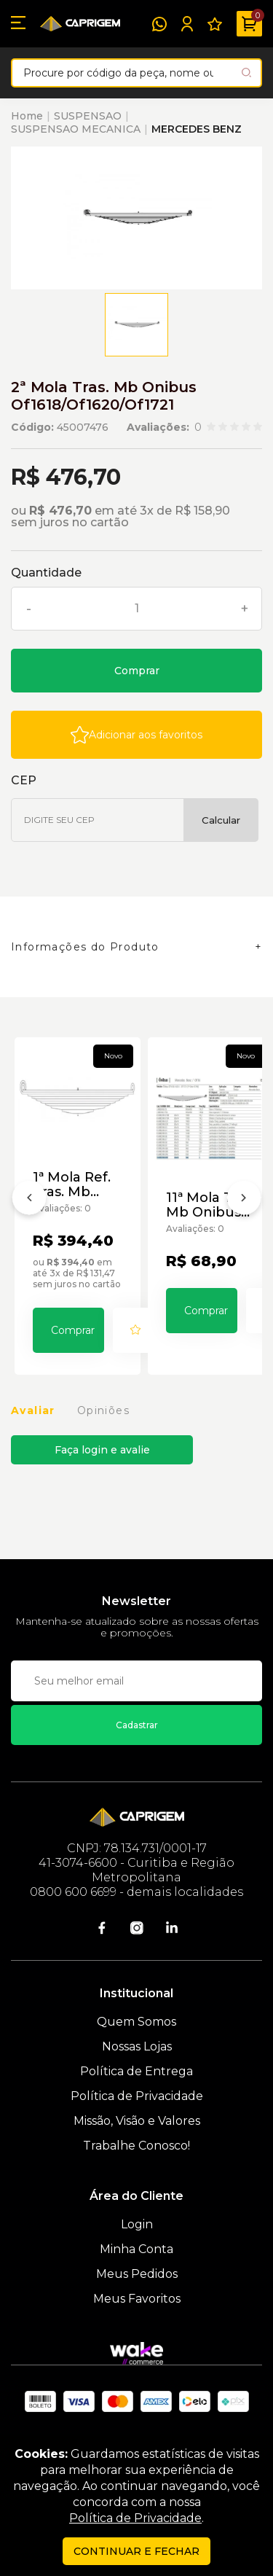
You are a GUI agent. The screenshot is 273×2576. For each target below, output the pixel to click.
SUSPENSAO (88, 115)
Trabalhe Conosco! (136, 2145)
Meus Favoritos (137, 2299)
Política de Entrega (136, 2071)
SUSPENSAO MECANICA (76, 129)
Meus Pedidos (137, 2274)
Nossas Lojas (137, 2046)
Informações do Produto (85, 946)
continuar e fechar (136, 2551)
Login (137, 2224)
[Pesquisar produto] (246, 72)
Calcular (221, 820)
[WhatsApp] (159, 24)
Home (27, 115)
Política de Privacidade (137, 2096)
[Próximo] (243, 1200)
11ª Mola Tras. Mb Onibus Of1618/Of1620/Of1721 (211, 1204)
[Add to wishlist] (136, 735)
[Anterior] (29, 1200)
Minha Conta (136, 2249)
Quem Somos (136, 2022)
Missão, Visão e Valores (137, 2121)
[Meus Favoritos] (214, 24)
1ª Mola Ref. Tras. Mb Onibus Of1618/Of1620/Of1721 (77, 1184)
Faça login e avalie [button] (102, 1449)
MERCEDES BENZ (196, 129)
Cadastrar (137, 1725)
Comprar (136, 670)
